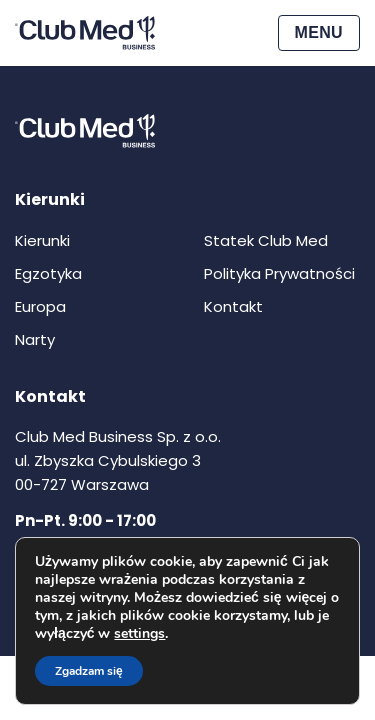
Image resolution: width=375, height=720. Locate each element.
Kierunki (42, 240)
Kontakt (233, 306)
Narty (35, 339)
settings (139, 634)
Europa (40, 306)
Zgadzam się (89, 671)
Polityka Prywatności (279, 273)
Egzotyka (48, 273)
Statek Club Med (266, 240)
